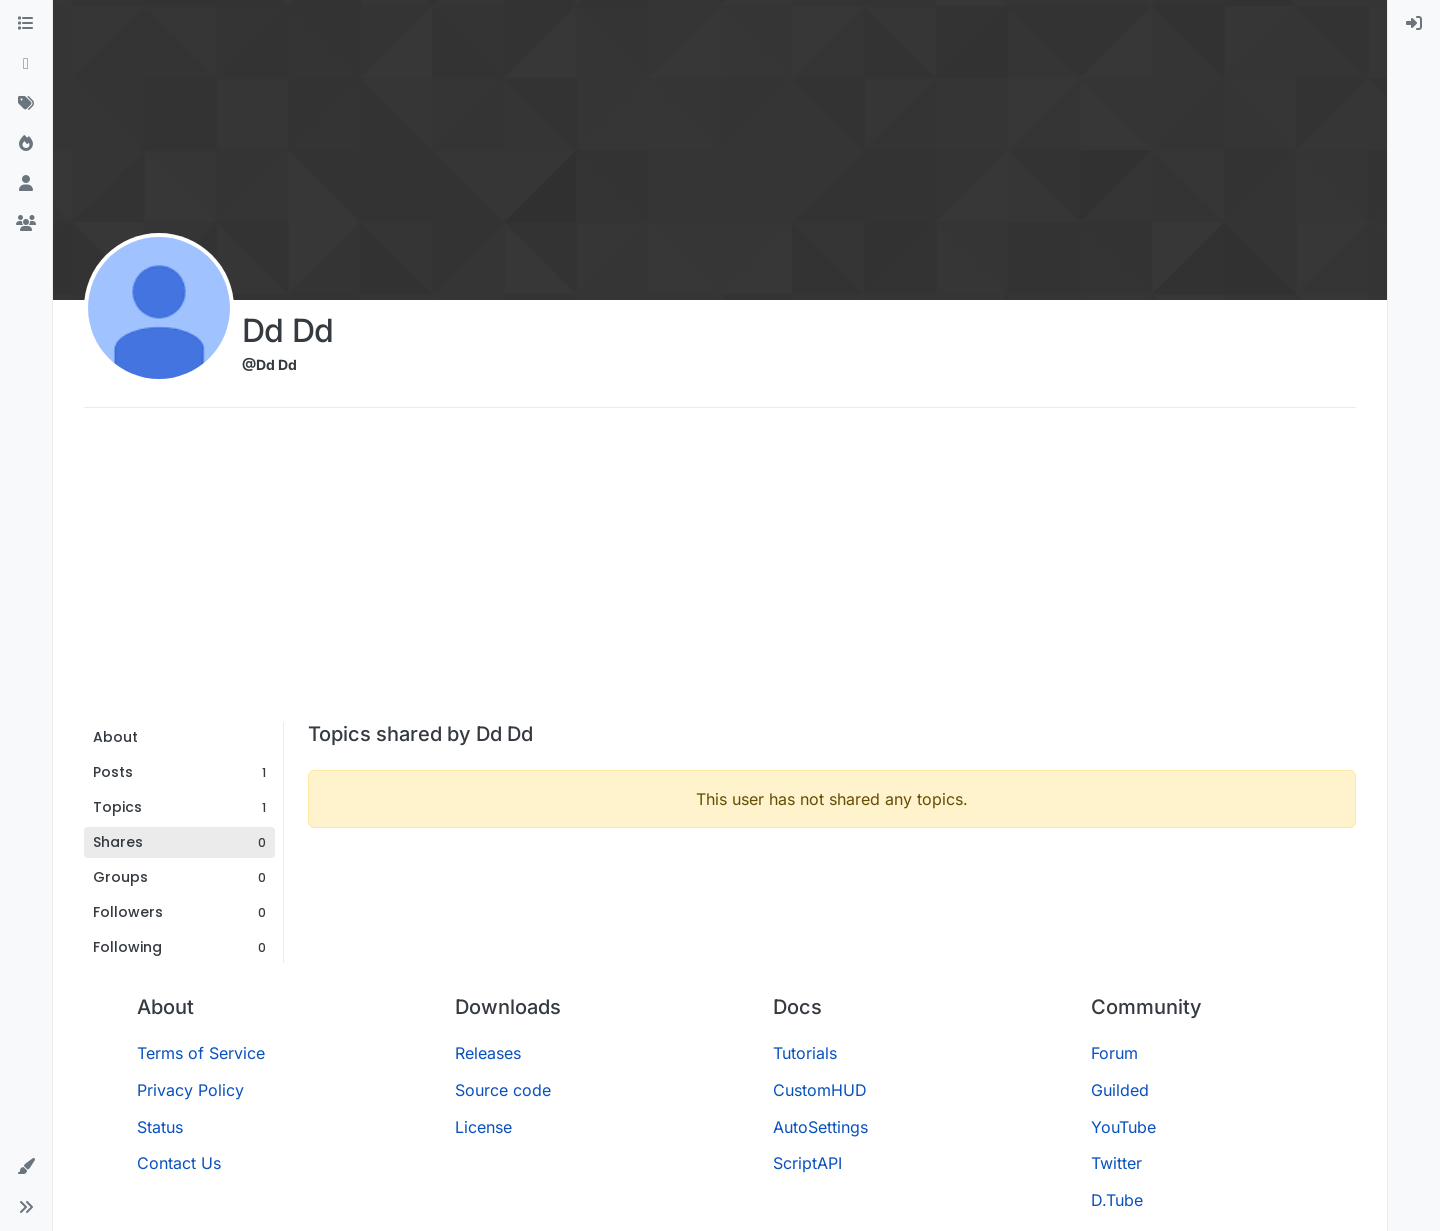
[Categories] (26, 24)
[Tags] (26, 104)
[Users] (26, 184)
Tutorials (805, 1053)
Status (160, 1127)
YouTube (1123, 1127)
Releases (488, 1053)
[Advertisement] (720, 572)
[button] (26, 1167)
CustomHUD (820, 1090)
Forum (1114, 1053)
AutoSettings (820, 1127)
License (483, 1127)
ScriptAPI (807, 1163)
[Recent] (26, 64)
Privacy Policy (190, 1090)
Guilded (1120, 1090)
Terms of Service (201, 1053)
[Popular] (26, 144)
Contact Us (179, 1163)
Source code (503, 1090)
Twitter (1116, 1163)
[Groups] (26, 224)
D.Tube (1117, 1200)
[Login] (1414, 24)
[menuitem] (1414, 24)
